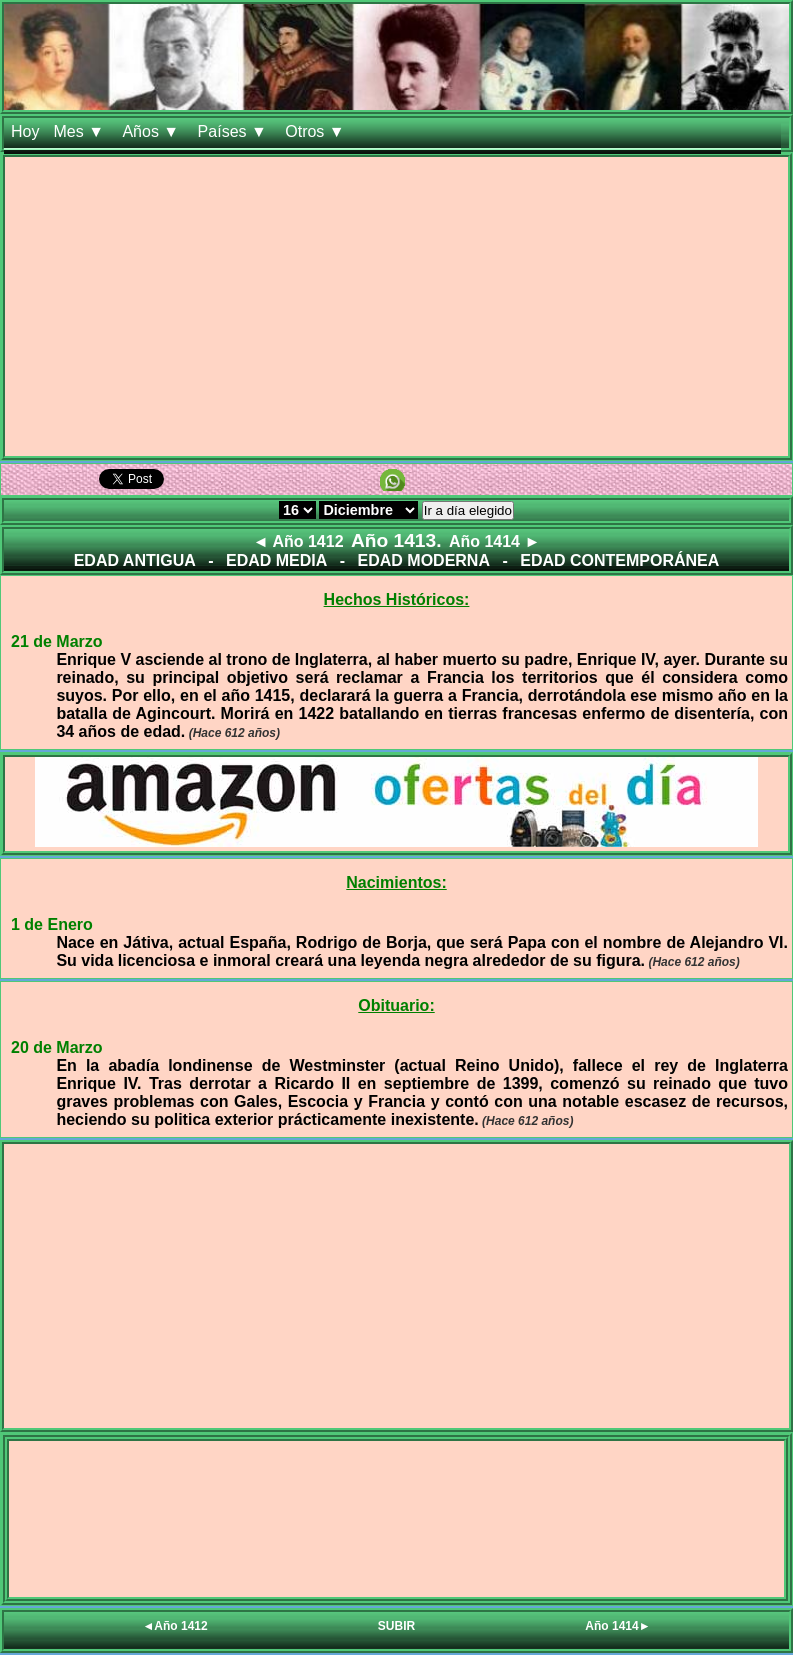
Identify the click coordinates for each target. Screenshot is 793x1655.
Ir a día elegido (468, 510)
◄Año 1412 (174, 1626)
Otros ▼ (317, 131)
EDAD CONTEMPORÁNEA (619, 560)
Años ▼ (152, 131)
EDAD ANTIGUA (135, 560)
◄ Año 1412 (298, 541)
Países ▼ (235, 131)
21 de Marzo (57, 641)
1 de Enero (52, 924)
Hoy (25, 131)
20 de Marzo (57, 1047)
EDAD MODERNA (424, 560)
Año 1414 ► (494, 541)
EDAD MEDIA (276, 560)
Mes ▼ (80, 131)
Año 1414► (617, 1626)
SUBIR (396, 1626)
